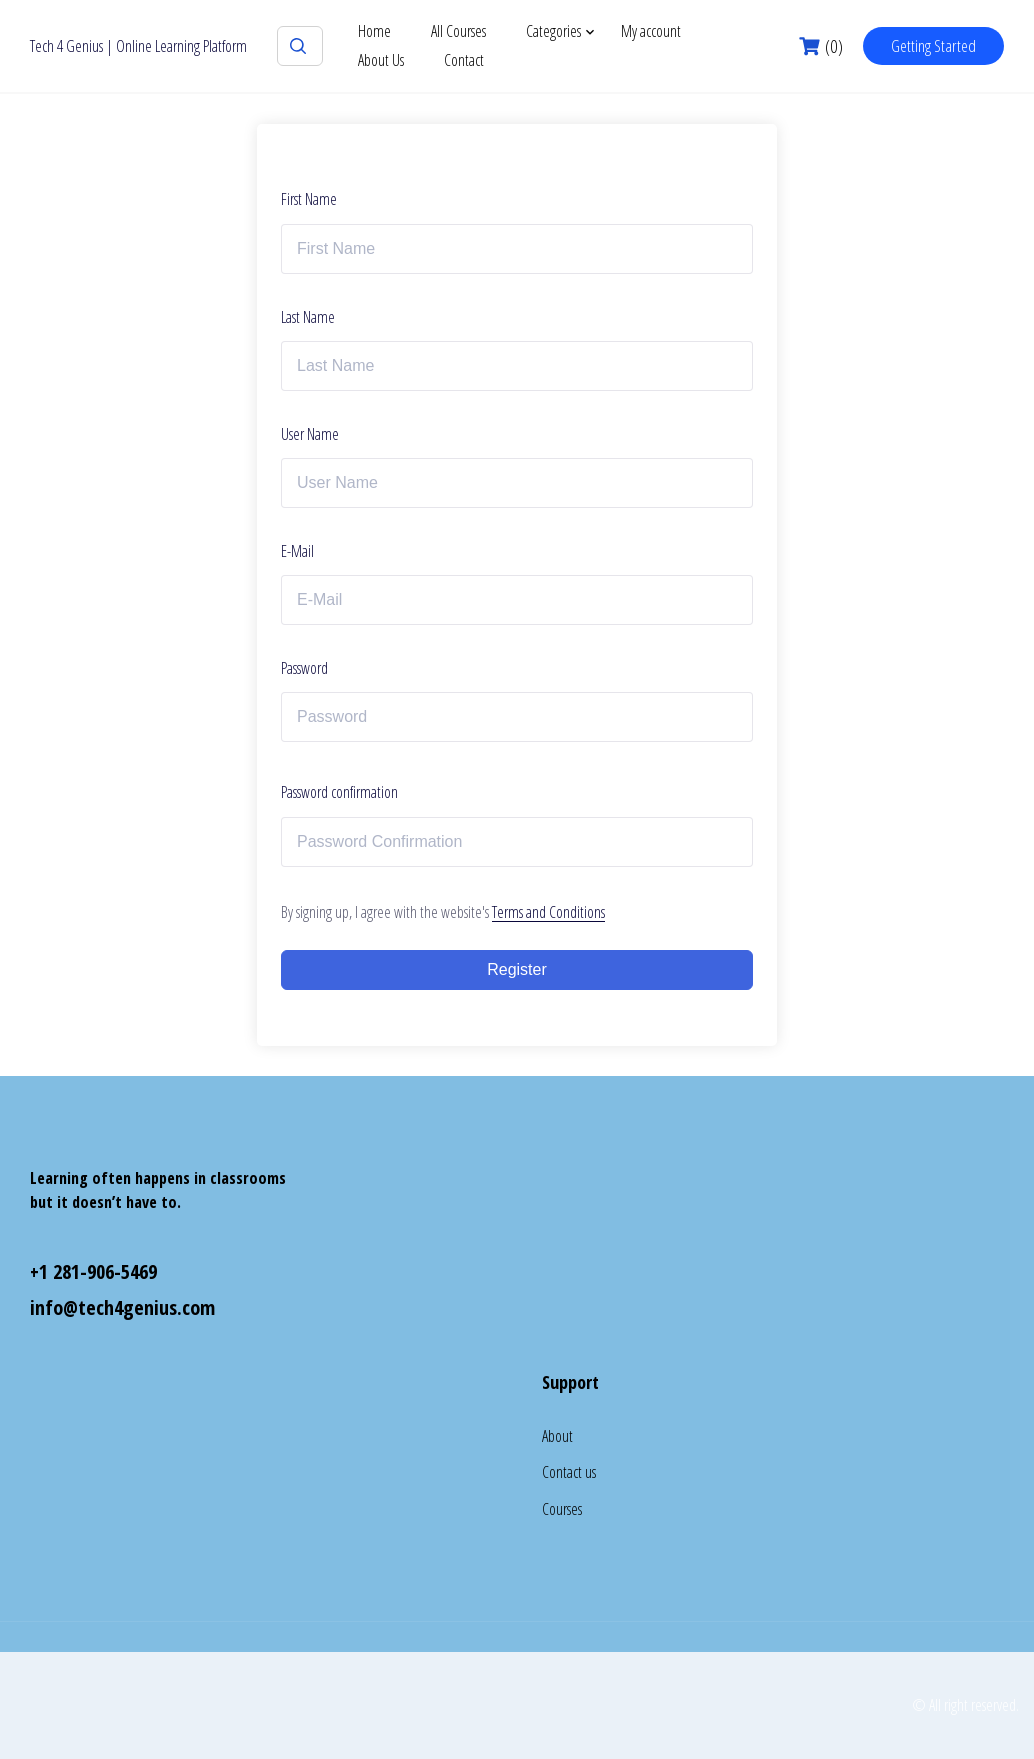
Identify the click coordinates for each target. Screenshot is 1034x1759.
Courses (562, 1509)
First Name (309, 199)
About (557, 1436)
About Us (381, 60)
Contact (464, 60)
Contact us (569, 1472)
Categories (553, 31)
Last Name (308, 317)
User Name (310, 434)
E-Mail (297, 551)
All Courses (458, 31)
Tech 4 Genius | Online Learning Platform (138, 46)
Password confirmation (339, 792)
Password (304, 668)
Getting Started (933, 45)
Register (517, 969)
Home (374, 31)
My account (651, 31)
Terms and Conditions (548, 912)
